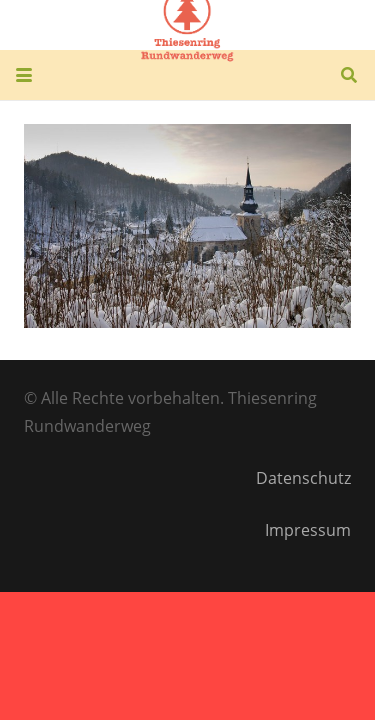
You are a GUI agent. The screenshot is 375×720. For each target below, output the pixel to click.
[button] (24, 75)
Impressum (308, 530)
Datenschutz (303, 478)
